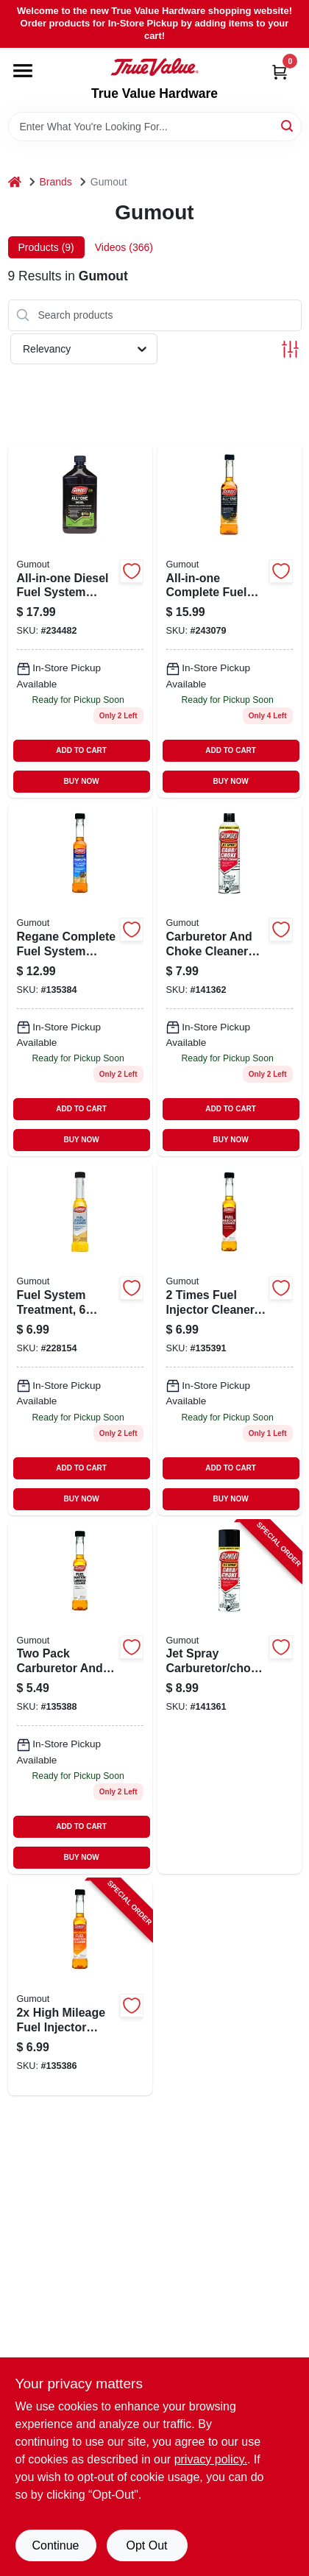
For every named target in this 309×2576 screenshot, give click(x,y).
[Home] (14, 182)
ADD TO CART (81, 750)
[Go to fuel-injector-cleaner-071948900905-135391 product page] (229, 1338)
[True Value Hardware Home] (154, 67)
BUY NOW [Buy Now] (81, 781)
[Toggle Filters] (290, 349)
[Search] (288, 125)
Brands (56, 182)
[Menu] (22, 70)
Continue (55, 2545)
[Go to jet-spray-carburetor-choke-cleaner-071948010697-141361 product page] (229, 1697)
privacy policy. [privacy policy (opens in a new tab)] (210, 2459)
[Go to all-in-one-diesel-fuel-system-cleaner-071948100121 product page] (80, 621)
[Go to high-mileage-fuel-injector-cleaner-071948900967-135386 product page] (80, 1987)
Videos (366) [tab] (124, 247)
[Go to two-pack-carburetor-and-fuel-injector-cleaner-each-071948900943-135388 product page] (80, 1697)
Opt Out (146, 2545)
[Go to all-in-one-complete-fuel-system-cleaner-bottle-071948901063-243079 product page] (229, 621)
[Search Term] (155, 126)
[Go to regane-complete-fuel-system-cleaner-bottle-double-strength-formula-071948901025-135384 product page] (80, 979)
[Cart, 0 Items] (279, 71)
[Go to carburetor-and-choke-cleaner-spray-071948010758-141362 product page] (229, 979)
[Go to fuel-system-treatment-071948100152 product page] (80, 1338)
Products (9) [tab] (46, 247)
